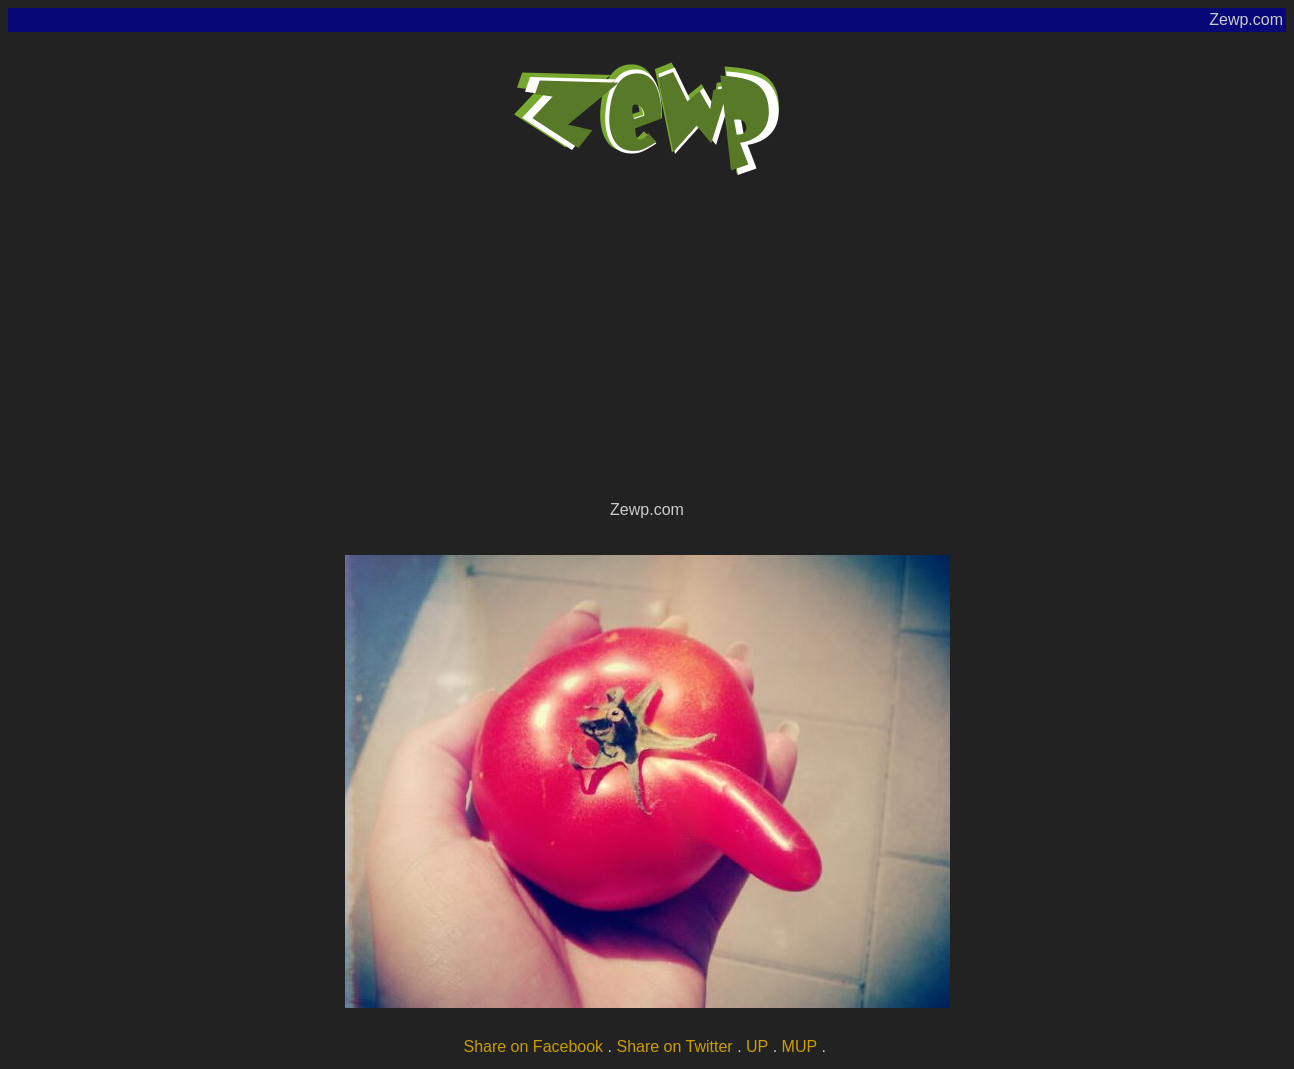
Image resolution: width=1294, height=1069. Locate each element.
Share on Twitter (674, 1046)
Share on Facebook (533, 1046)
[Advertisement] (647, 346)
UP (757, 1046)
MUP (800, 1046)
